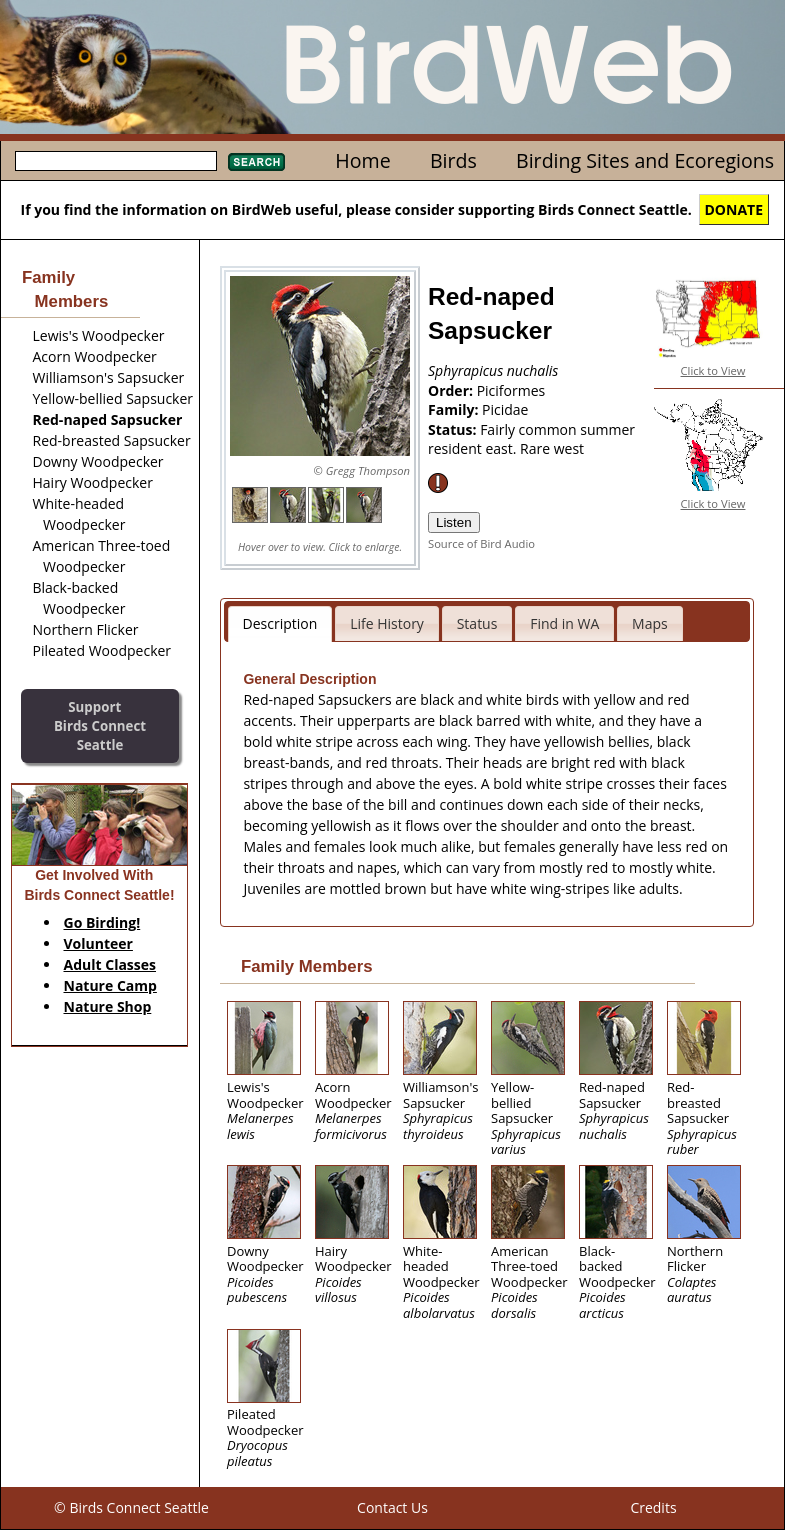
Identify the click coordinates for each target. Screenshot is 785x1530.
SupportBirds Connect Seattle (100, 725)
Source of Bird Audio (481, 543)
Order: (452, 390)
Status (477, 623)
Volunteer (98, 943)
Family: (455, 409)
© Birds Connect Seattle (131, 1507)
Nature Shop (108, 1006)
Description (280, 623)
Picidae (505, 409)
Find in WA (564, 623)
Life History (387, 623)
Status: (454, 429)
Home (362, 160)
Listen (454, 522)
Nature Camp (110, 985)
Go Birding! (102, 922)
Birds (453, 160)
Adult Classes (110, 964)
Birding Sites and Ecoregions (645, 160)
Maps (650, 623)
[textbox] (116, 161)
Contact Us (392, 1507)
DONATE (734, 209)
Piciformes (511, 390)
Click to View (713, 370)
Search (256, 162)
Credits (653, 1507)
